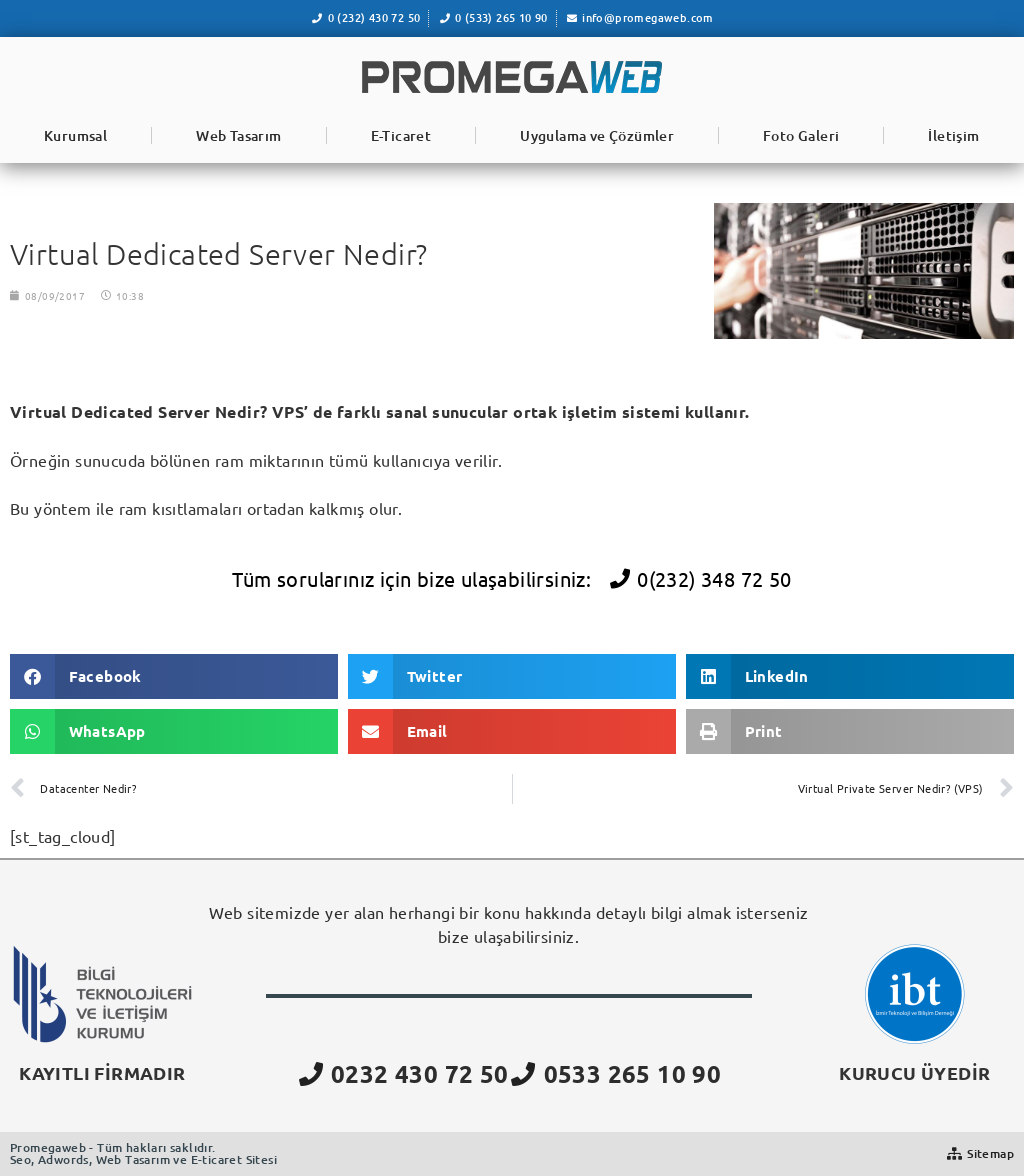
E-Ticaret (401, 135)
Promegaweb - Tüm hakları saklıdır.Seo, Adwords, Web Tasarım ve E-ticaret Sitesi (143, 1153)
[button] (174, 676)
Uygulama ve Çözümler (597, 135)
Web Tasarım (238, 135)
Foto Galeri (801, 135)
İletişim (953, 135)
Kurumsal (75, 135)
